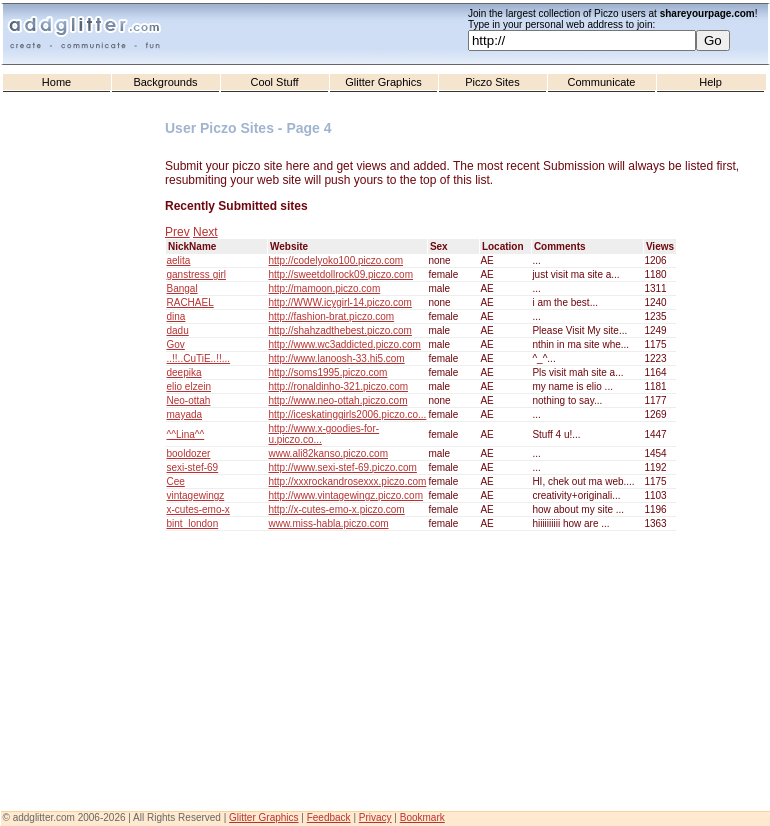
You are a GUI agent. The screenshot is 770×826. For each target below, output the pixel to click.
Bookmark (422, 817)
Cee (176, 481)
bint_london (193, 523)
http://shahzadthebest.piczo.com (340, 330)
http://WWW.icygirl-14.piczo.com (340, 302)
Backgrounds (165, 82)
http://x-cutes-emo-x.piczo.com (337, 509)
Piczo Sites (492, 82)
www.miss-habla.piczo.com (329, 523)
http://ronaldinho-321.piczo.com (339, 386)
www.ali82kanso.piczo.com (329, 453)
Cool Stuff (274, 82)
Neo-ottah (189, 400)
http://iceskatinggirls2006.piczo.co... (348, 414)
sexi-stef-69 (193, 467)
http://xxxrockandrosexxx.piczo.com (348, 481)
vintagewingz (196, 495)
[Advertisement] (85, 501)
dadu (178, 330)
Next (205, 232)
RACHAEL (190, 302)
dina (176, 316)
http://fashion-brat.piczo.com (332, 316)
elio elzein (189, 386)
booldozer (189, 453)
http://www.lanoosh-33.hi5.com (337, 358)
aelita (179, 260)
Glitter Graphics (383, 82)
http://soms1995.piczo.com (328, 372)
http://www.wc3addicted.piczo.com (345, 344)
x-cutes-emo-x (198, 509)
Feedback (329, 817)
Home (56, 82)
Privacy (375, 817)
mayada (185, 414)
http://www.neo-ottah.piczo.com (338, 400)
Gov (176, 344)
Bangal (182, 288)
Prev (177, 232)
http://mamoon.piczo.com (325, 288)
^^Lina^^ (186, 434)
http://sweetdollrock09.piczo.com (341, 274)
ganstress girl (196, 274)
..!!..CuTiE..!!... (199, 358)
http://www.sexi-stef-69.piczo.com (343, 467)
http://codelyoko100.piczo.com (336, 260)
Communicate (602, 82)
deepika (184, 372)
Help (710, 82)
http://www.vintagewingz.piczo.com (346, 495)
